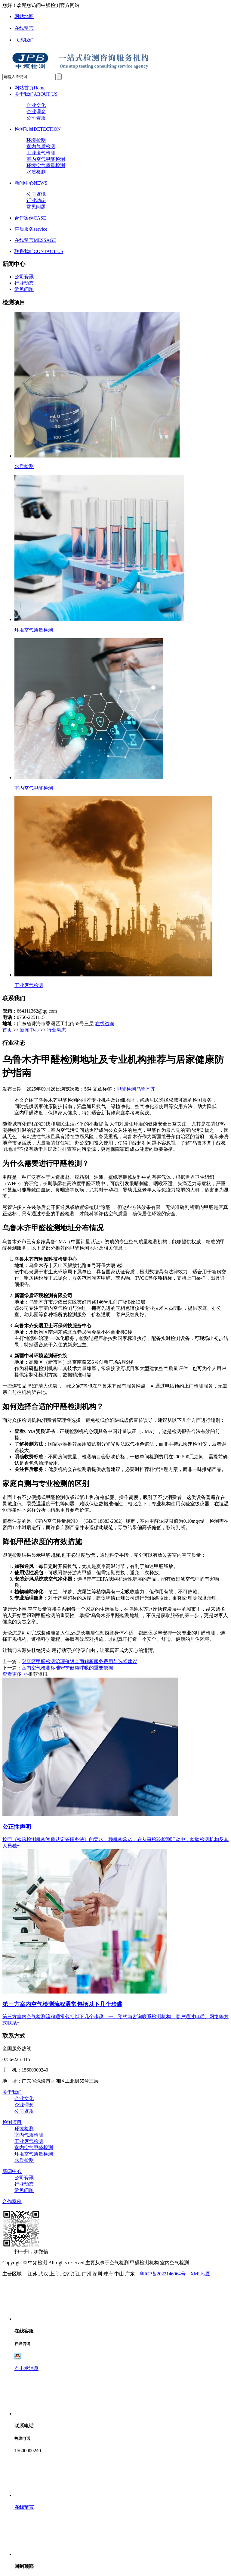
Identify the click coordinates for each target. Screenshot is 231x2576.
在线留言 (24, 28)
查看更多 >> (15, 1674)
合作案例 (30, 217)
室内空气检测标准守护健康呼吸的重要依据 (67, 1667)
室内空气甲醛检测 (45, 159)
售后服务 (30, 229)
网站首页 (29, 87)
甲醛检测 (126, 1088)
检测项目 (37, 129)
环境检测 (36, 140)
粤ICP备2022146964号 (163, 2273)
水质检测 (36, 171)
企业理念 (36, 111)
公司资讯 (36, 194)
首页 (7, 1029)
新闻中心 (30, 183)
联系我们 (24, 39)
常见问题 (36, 206)
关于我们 (35, 94)
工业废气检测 (40, 152)
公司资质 (36, 117)
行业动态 (36, 200)
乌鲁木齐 (145, 1088)
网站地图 (24, 16)
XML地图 (200, 2273)
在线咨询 (104, 1023)
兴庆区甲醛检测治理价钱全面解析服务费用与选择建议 (79, 1661)
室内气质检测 (40, 146)
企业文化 (36, 105)
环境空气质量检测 (45, 165)
